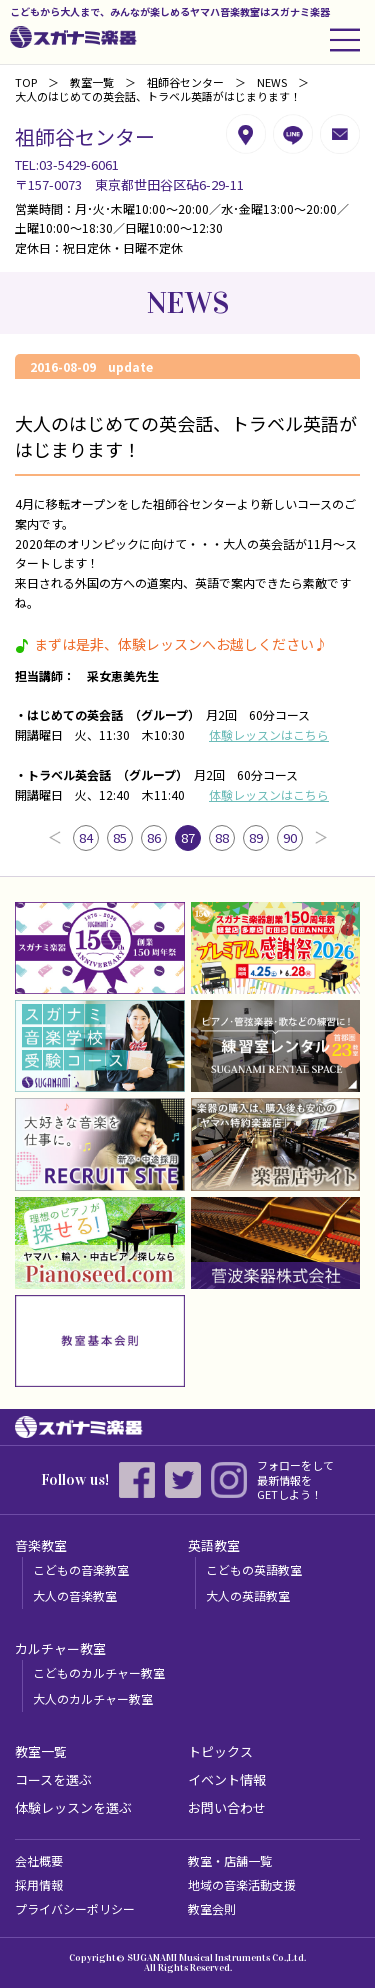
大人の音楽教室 (75, 1595)
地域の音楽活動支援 (242, 1884)
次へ (321, 838)
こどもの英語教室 (254, 1569)
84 (86, 837)
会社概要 (39, 1860)
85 (120, 837)
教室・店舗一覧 (230, 1860)
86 (154, 837)
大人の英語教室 (248, 1595)
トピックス (220, 1751)
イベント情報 (227, 1779)
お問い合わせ (227, 1807)
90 (290, 837)
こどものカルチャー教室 (99, 1672)
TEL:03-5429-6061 (67, 164)
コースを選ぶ (53, 1779)
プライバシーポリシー (75, 1908)
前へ (55, 838)
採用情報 (39, 1884)
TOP (26, 82)
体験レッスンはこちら (269, 734)
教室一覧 (92, 82)
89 (256, 837)
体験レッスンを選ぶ (73, 1807)
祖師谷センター (185, 82)
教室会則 (212, 1908)
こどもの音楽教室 (81, 1569)
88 (222, 837)
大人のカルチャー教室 (93, 1698)
